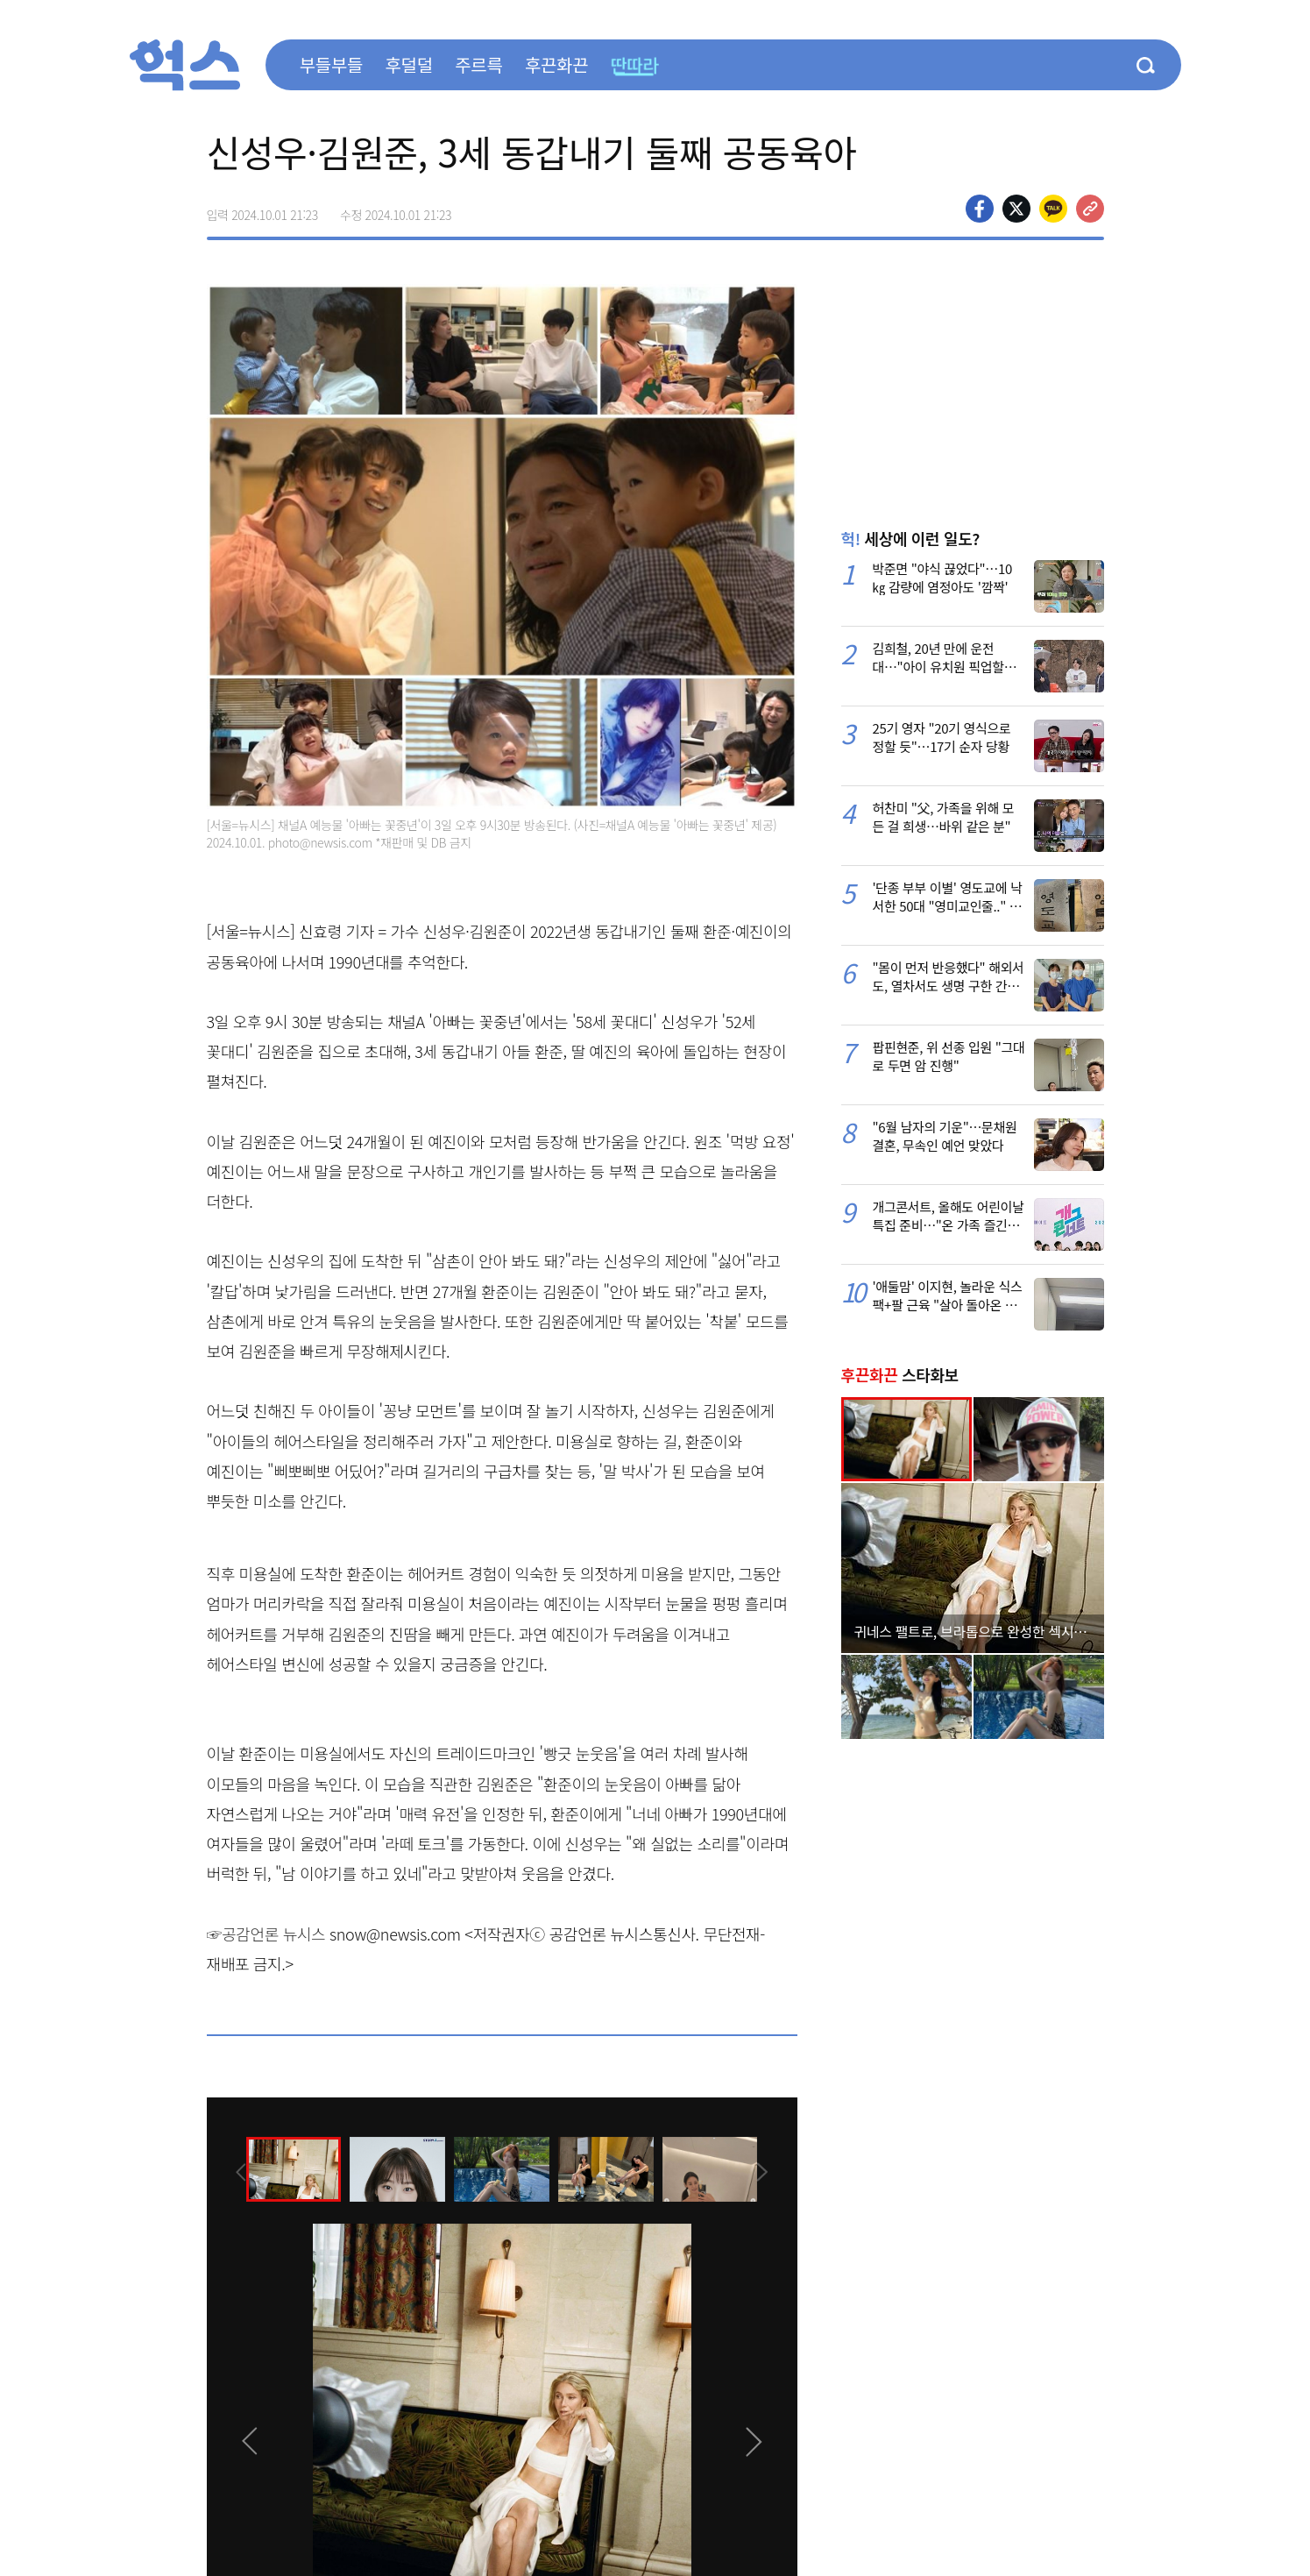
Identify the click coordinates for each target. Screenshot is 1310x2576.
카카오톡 (1053, 209)
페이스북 (980, 209)
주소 (1090, 209)
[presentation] (230, 2168)
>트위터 (1016, 209)
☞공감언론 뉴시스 (266, 1933)
